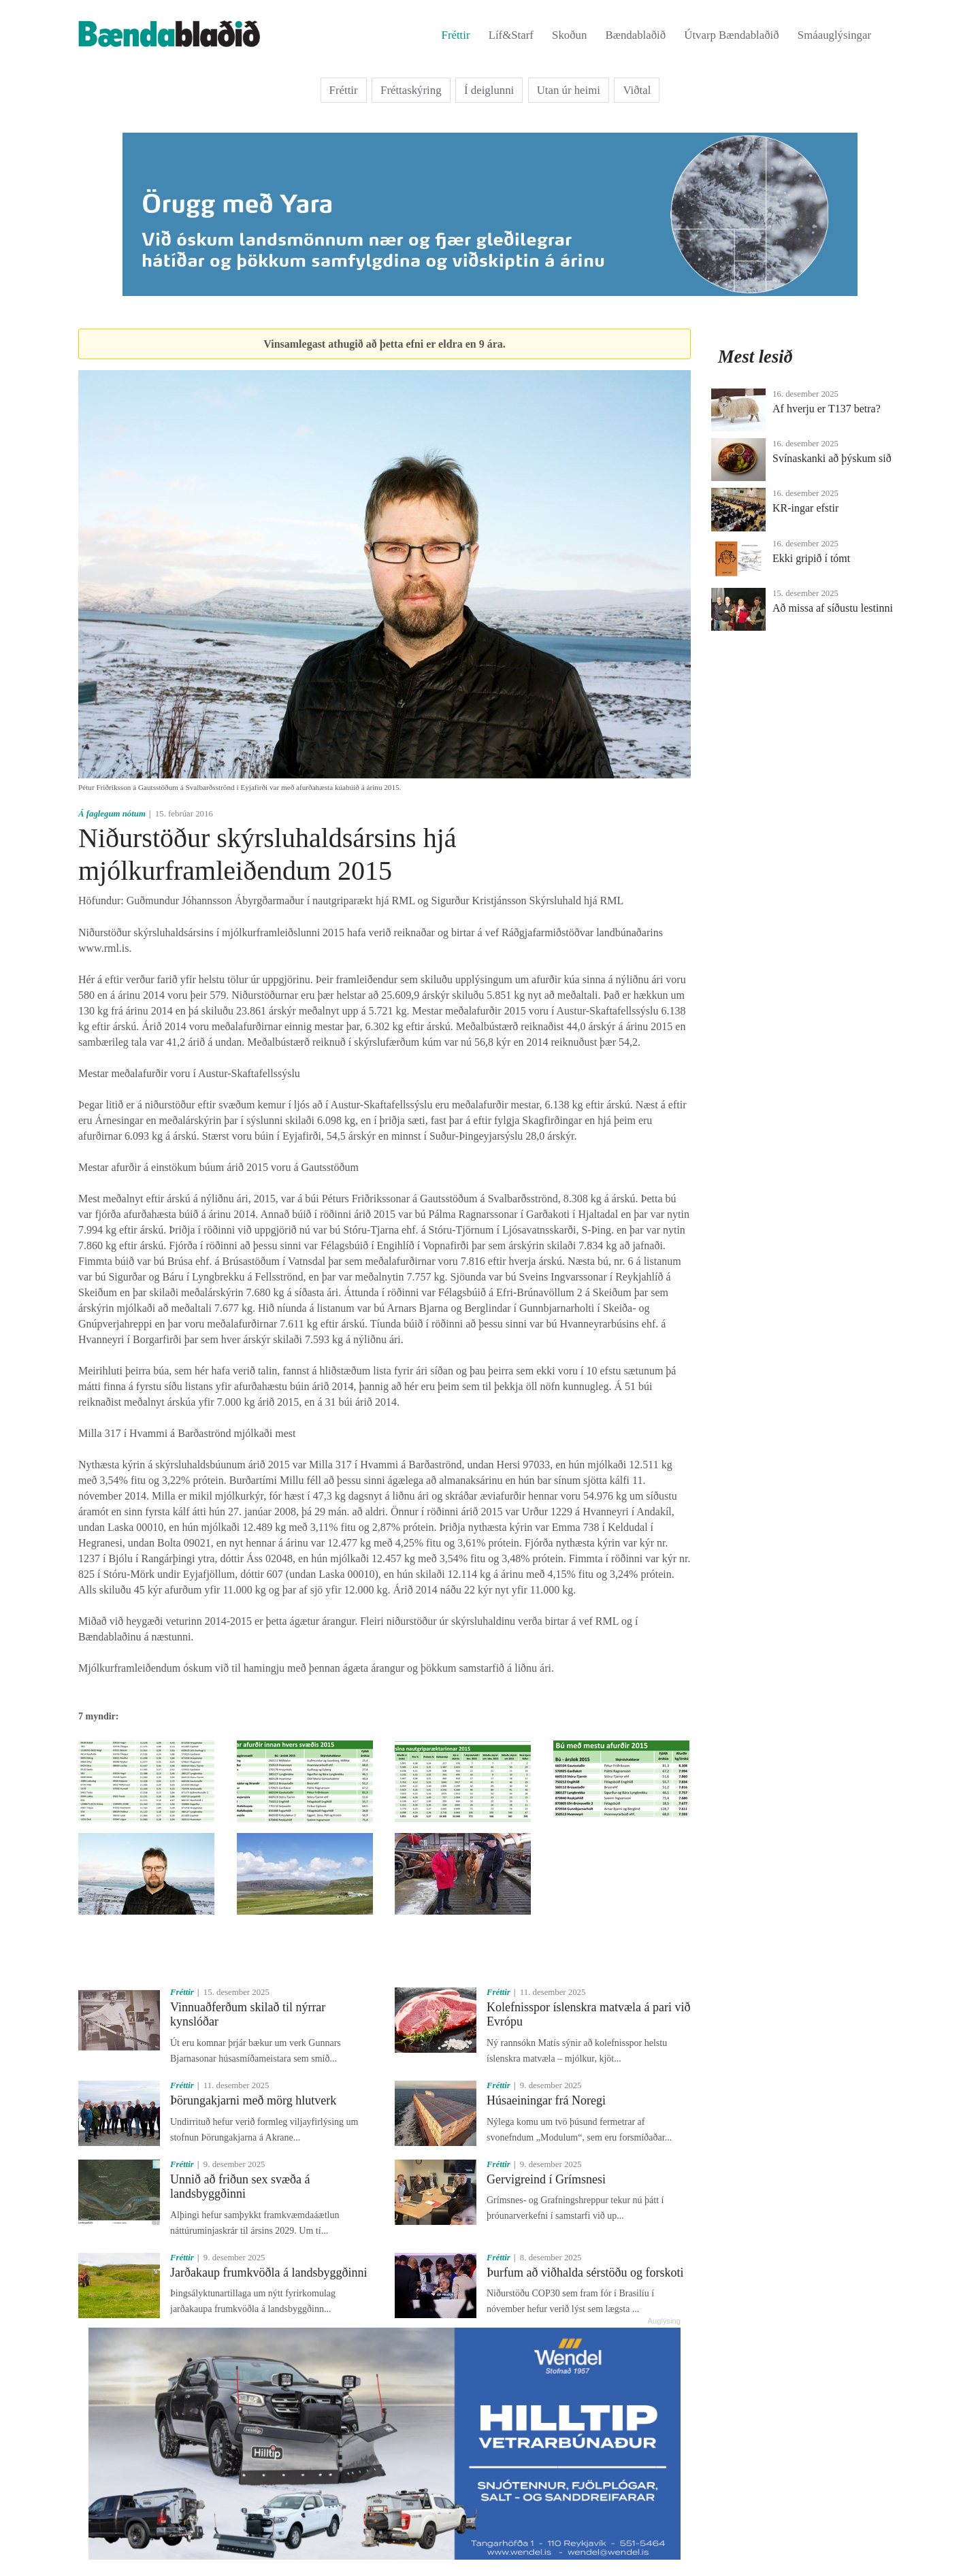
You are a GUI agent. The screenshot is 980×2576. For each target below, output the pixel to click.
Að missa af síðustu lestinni (832, 608)
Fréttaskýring (411, 90)
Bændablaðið (636, 35)
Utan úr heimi (568, 90)
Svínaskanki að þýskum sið (832, 458)
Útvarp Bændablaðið (731, 35)
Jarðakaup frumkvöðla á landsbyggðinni (268, 2272)
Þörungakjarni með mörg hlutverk (253, 2100)
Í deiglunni (489, 90)
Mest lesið (755, 356)
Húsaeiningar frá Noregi (546, 2100)
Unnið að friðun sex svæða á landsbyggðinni (240, 2187)
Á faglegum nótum (112, 814)
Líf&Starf (511, 35)
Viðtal (637, 90)
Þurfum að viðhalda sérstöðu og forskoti (585, 2272)
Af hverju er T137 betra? (826, 408)
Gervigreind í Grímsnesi (546, 2179)
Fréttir (456, 35)
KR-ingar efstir (805, 508)
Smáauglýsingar (834, 35)
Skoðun (569, 35)
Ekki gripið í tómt (811, 558)
